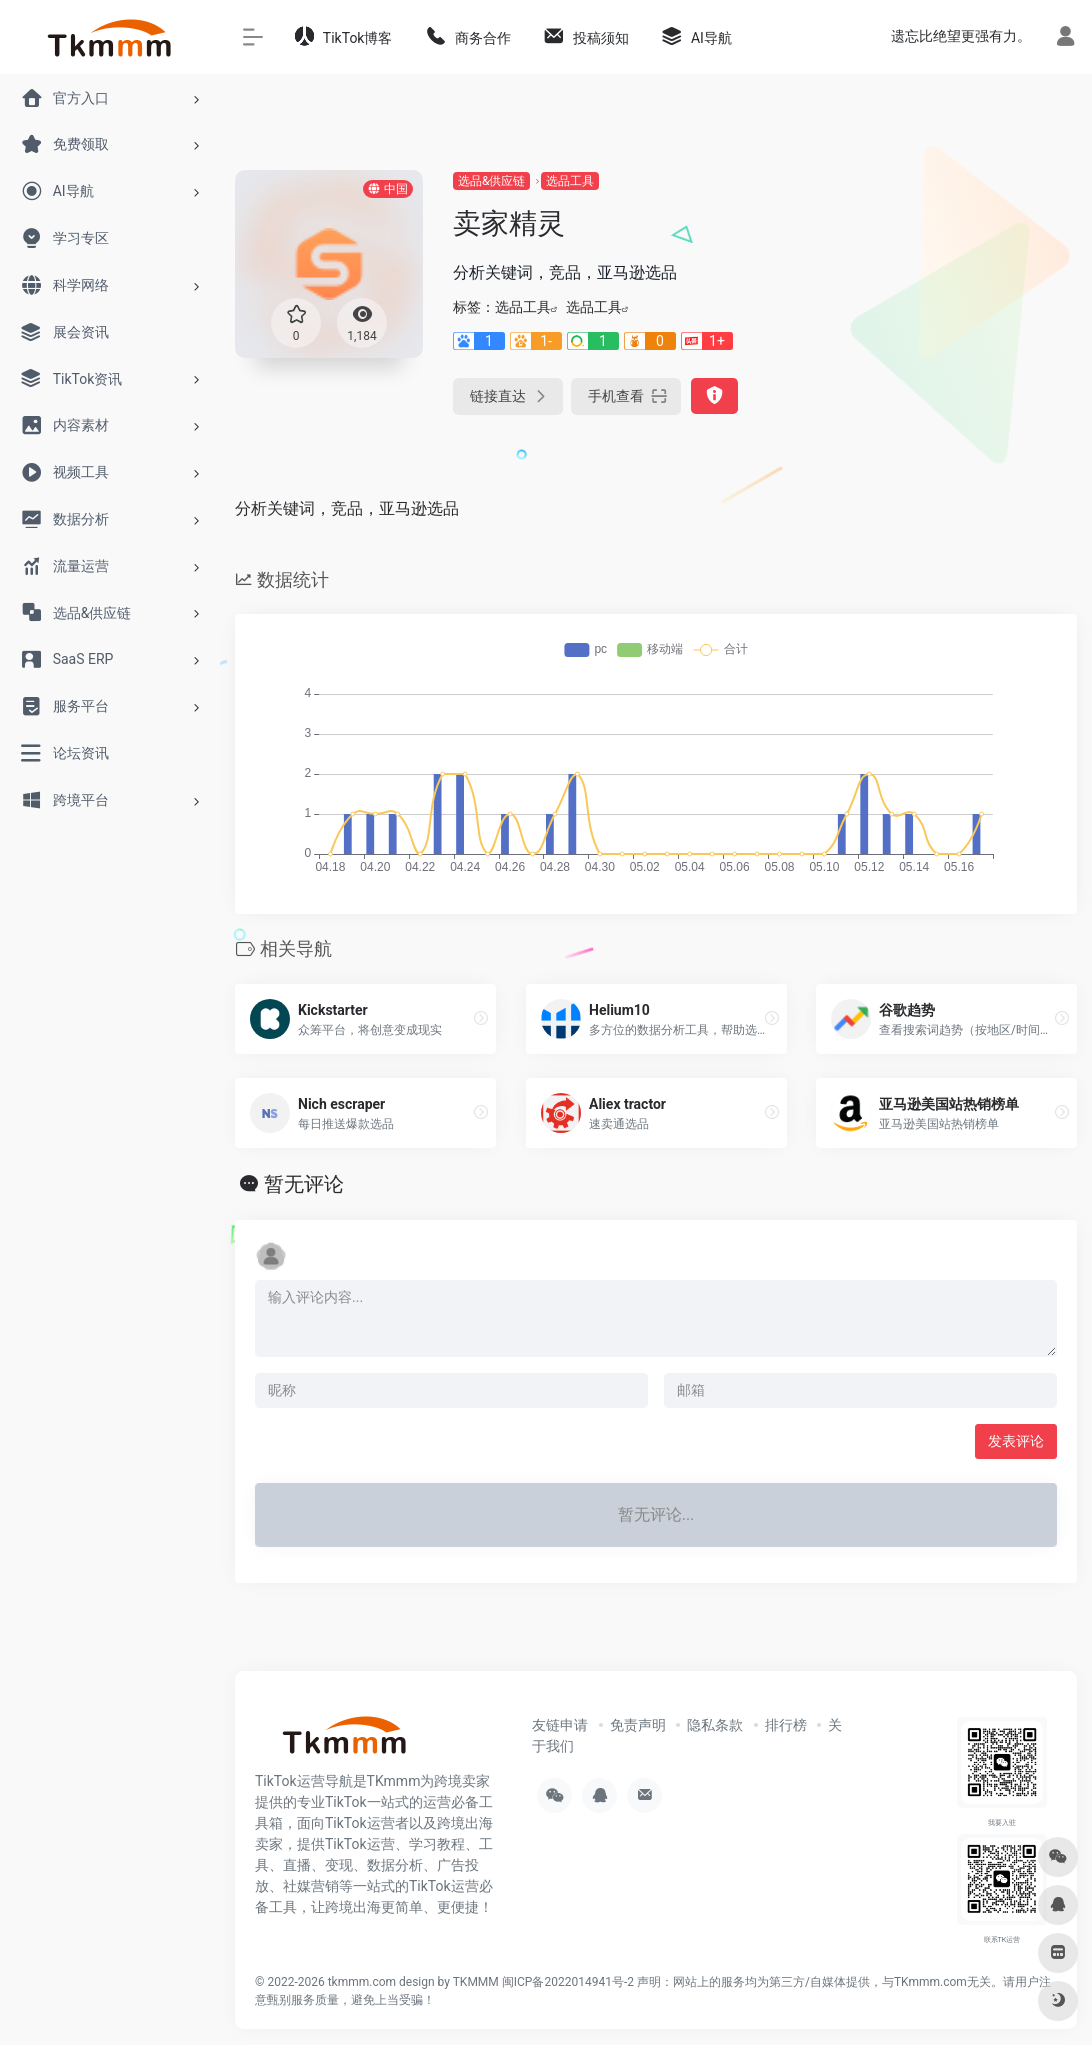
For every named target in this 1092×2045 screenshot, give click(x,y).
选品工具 (570, 181)
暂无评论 (304, 1184)
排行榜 (786, 1725)
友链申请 (560, 1725)
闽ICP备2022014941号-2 (568, 1982)
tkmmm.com (362, 1982)
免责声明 (638, 1725)
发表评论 (1016, 1441)
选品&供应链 (491, 181)
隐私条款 (715, 1725)
